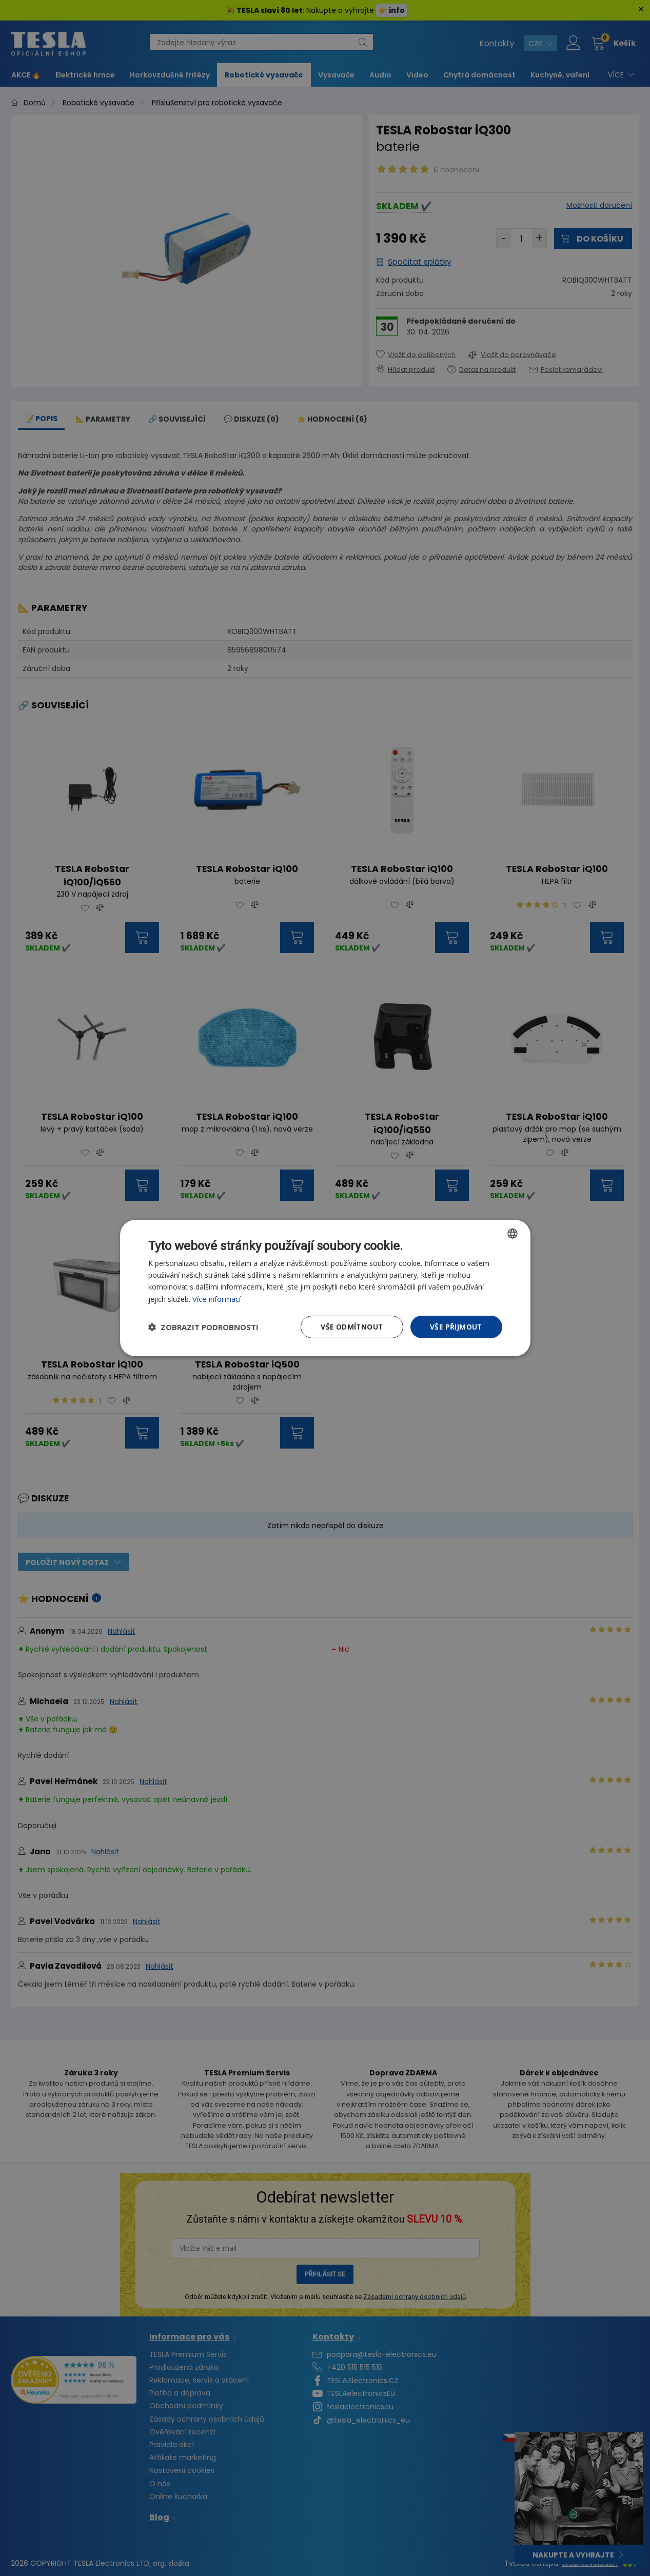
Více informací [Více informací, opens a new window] (216, 1299)
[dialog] (325, 1287)
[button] (203, 1327)
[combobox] (512, 1233)
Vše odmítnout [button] (350, 1327)
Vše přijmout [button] (456, 1327)
